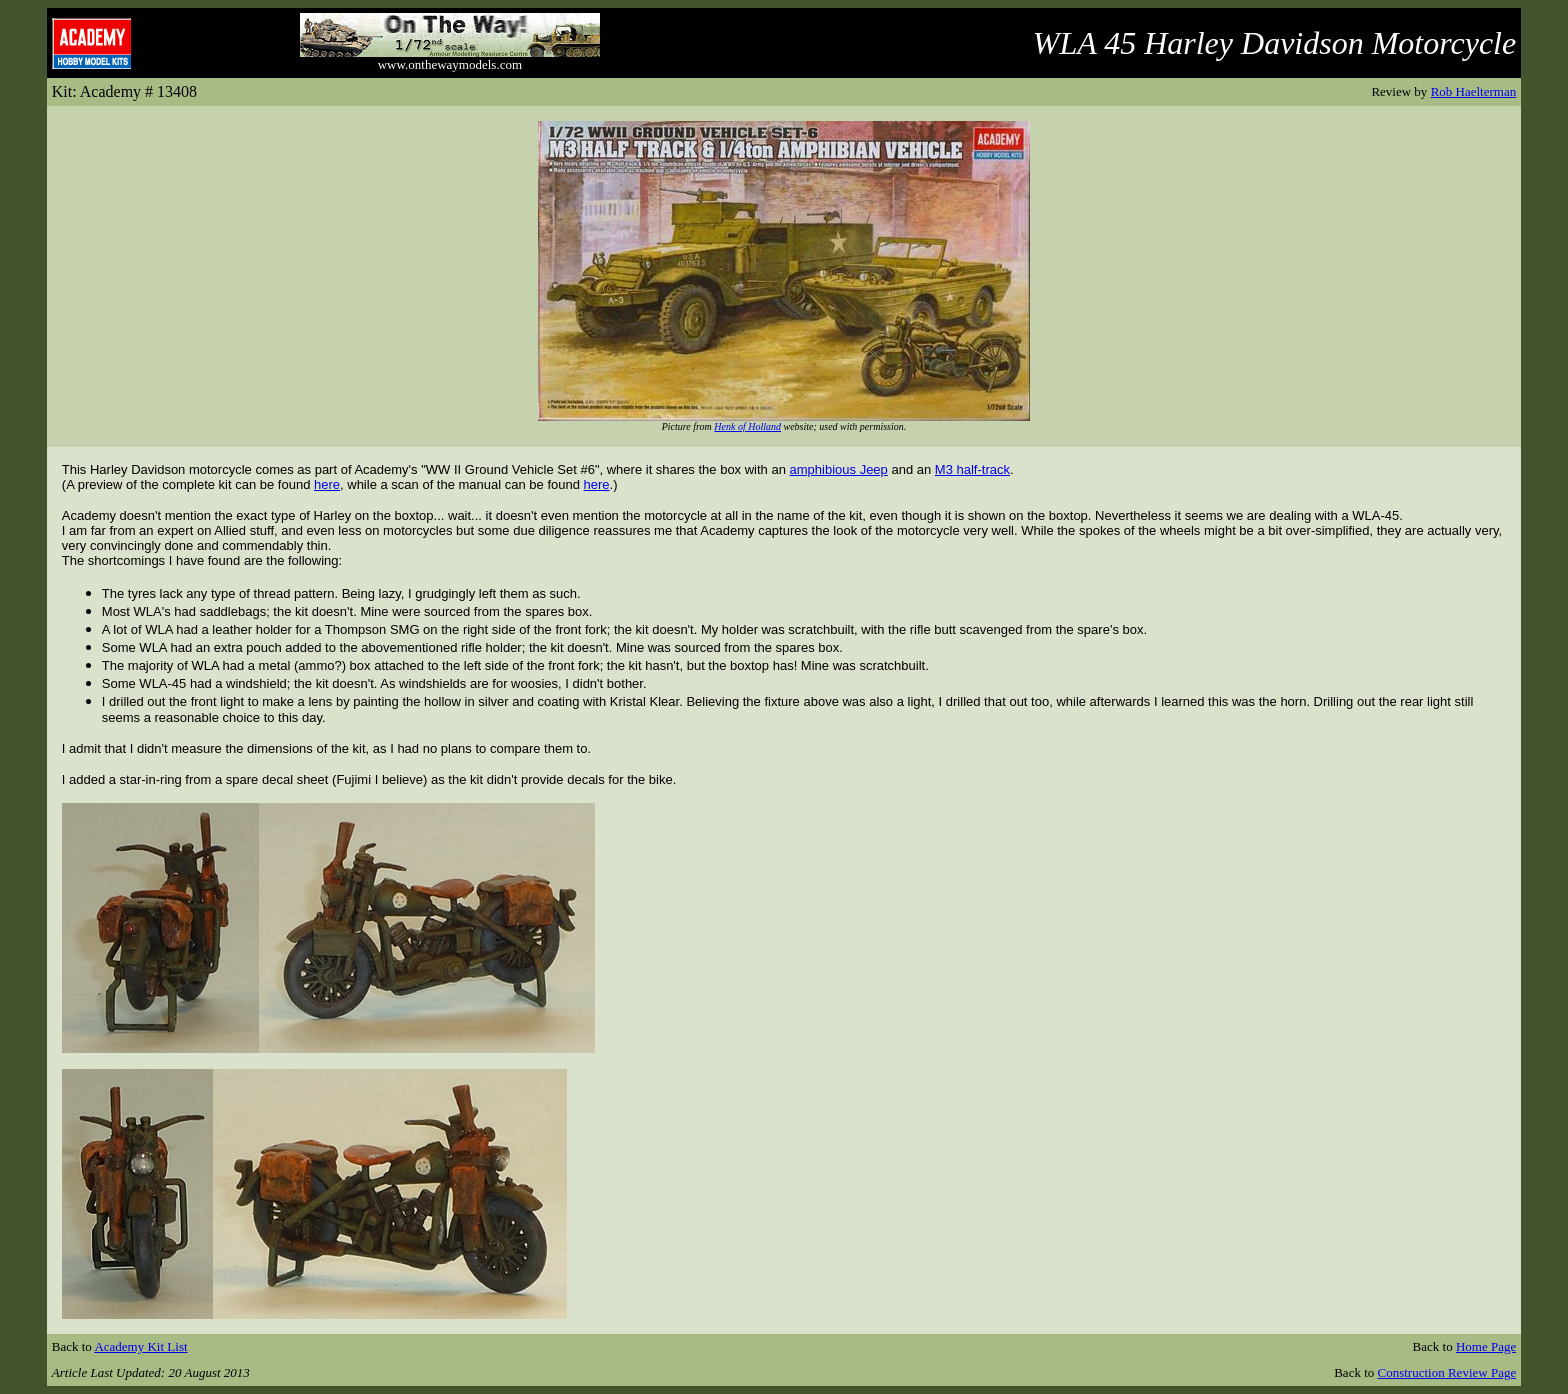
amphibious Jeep (839, 469)
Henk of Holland (747, 426)
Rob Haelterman (1474, 91)
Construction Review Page (1447, 1372)
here (327, 484)
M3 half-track (972, 469)
